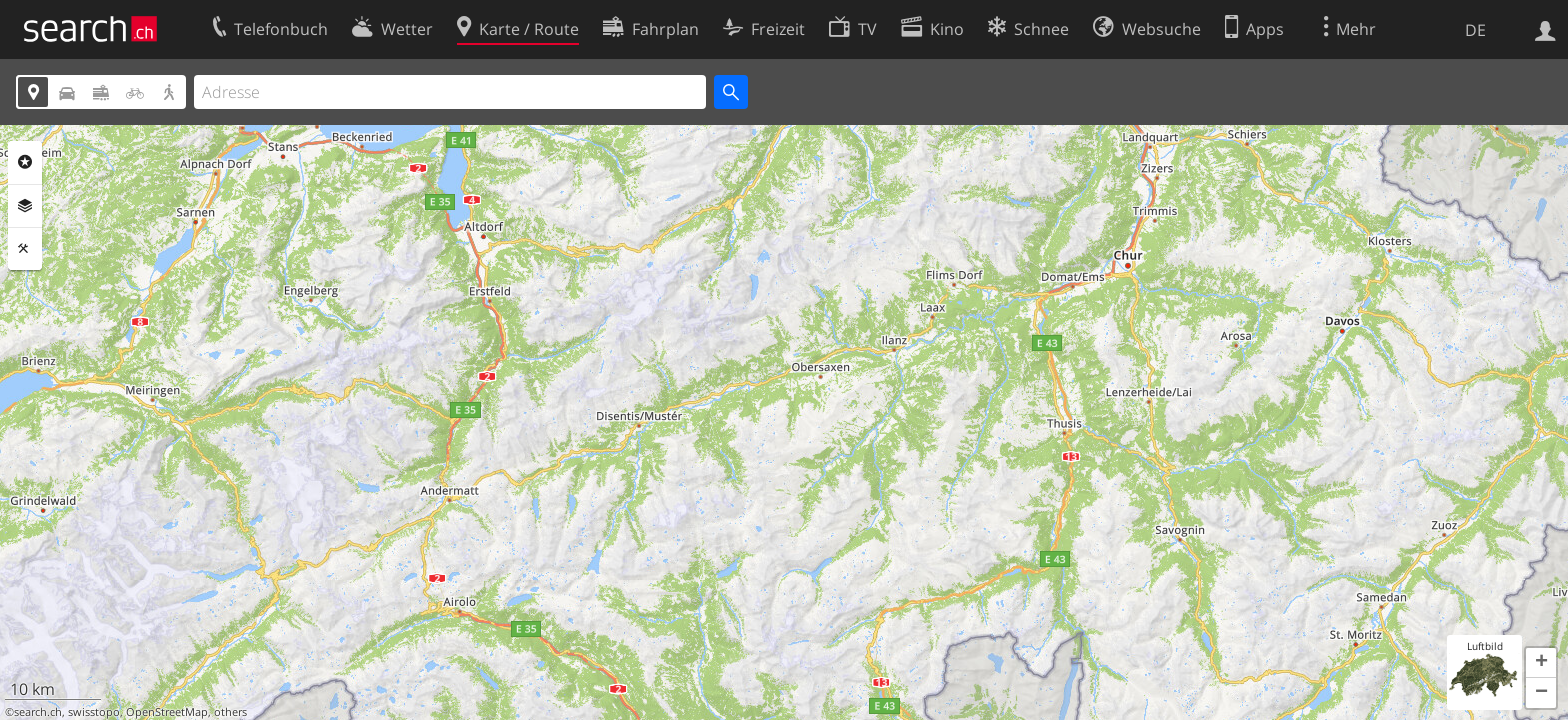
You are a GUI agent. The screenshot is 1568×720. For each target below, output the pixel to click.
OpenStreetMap (167, 712)
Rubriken (25, 162)
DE (1475, 30)
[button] (1541, 663)
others (230, 712)
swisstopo (94, 712)
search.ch (38, 712)
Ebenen (25, 206)
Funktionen (25, 249)
